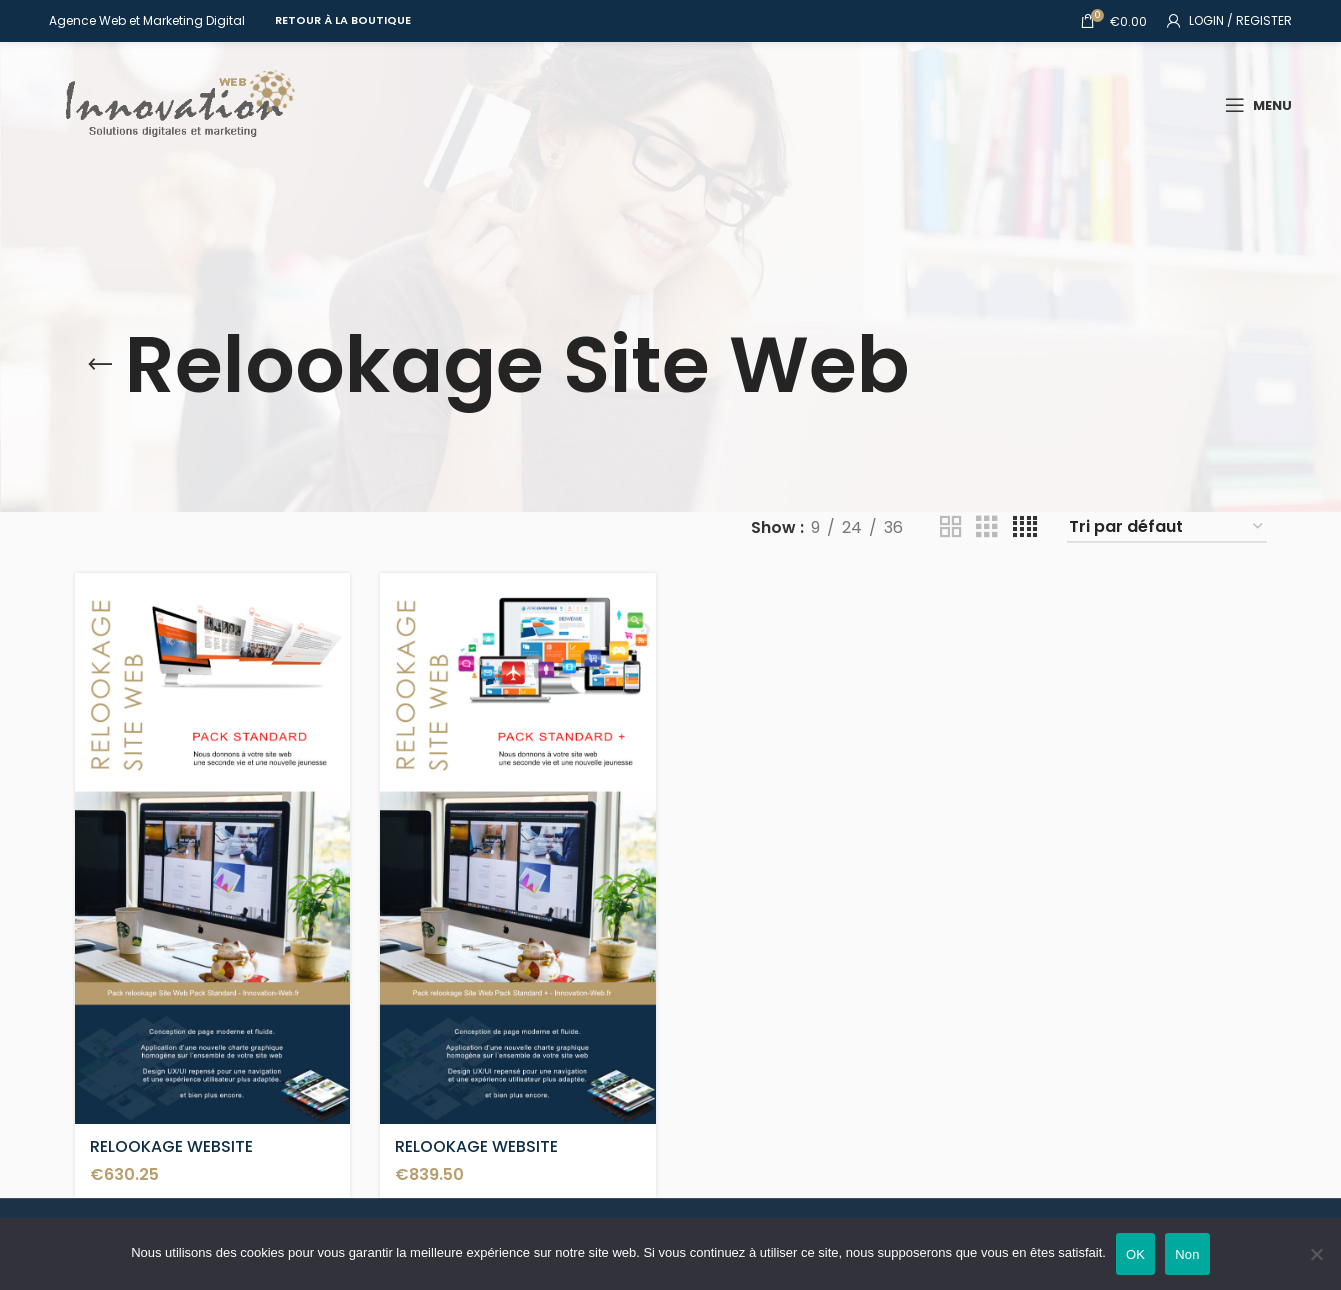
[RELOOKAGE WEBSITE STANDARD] (213, 848)
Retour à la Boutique (343, 20)
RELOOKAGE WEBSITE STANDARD (171, 1157)
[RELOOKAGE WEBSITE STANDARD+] (518, 848)
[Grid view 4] (1025, 527)
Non (1187, 1254)
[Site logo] (174, 103)
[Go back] (100, 365)
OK (1135, 1254)
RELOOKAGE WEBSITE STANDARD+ (476, 1157)
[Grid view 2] (951, 527)
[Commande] (1167, 527)
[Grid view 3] (987, 527)
